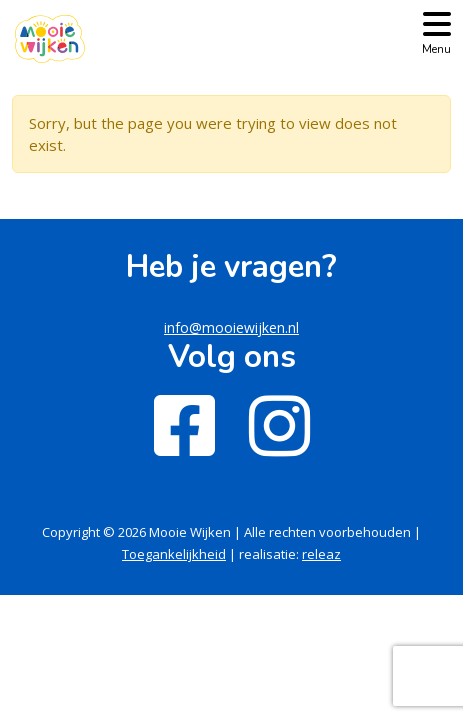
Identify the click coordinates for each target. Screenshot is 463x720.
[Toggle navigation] (436, 31)
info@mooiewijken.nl (231, 327)
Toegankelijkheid (174, 554)
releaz (321, 554)
